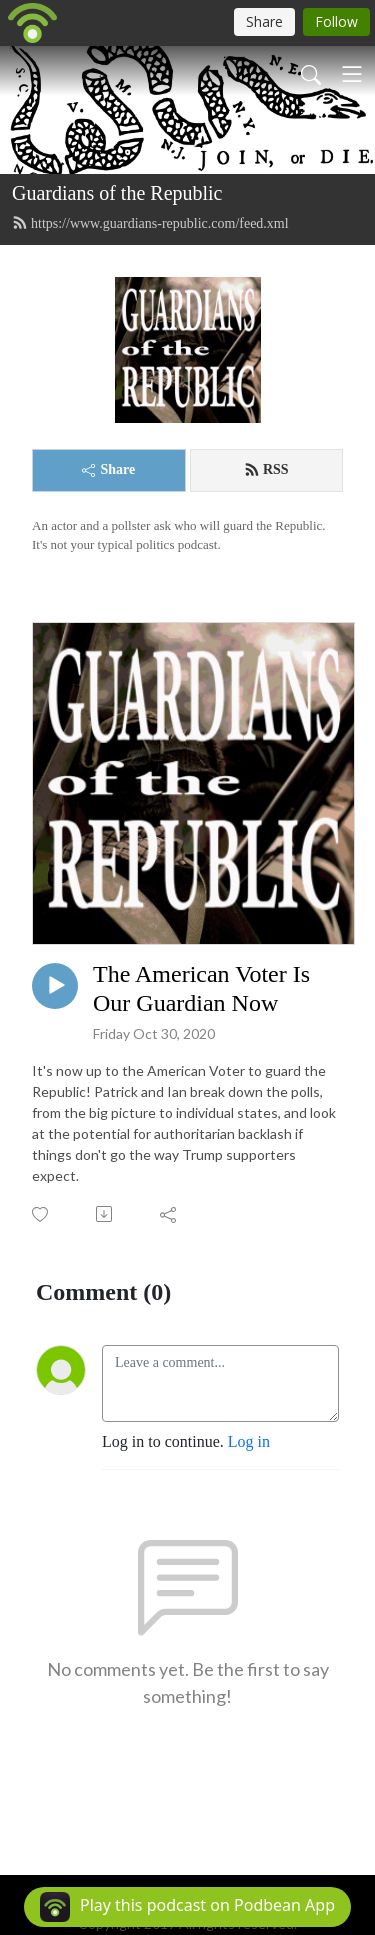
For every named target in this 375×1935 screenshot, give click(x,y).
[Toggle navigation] (352, 74)
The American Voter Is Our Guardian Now (201, 988)
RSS (266, 470)
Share (108, 469)
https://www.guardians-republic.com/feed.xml (150, 223)
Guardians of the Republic (117, 193)
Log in (249, 1441)
